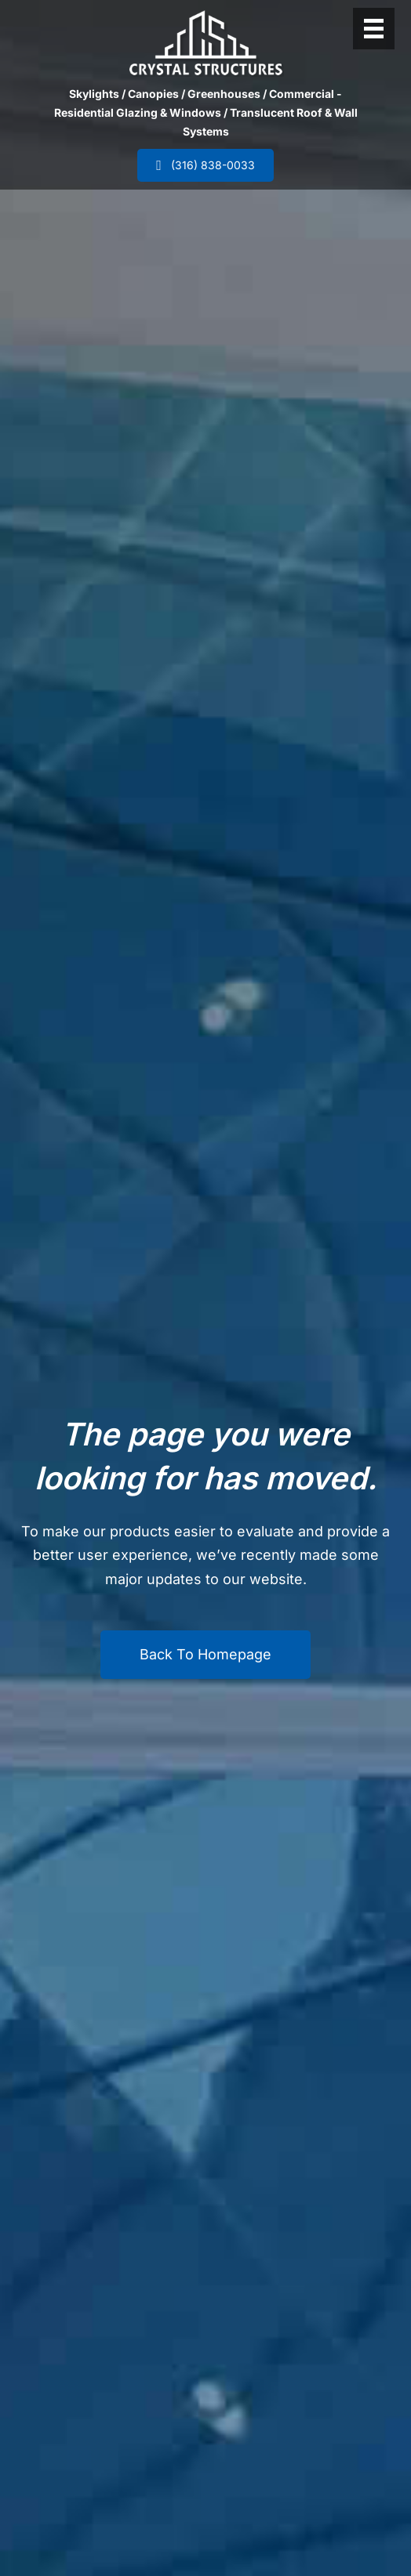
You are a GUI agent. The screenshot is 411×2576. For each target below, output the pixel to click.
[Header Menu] (374, 28)
